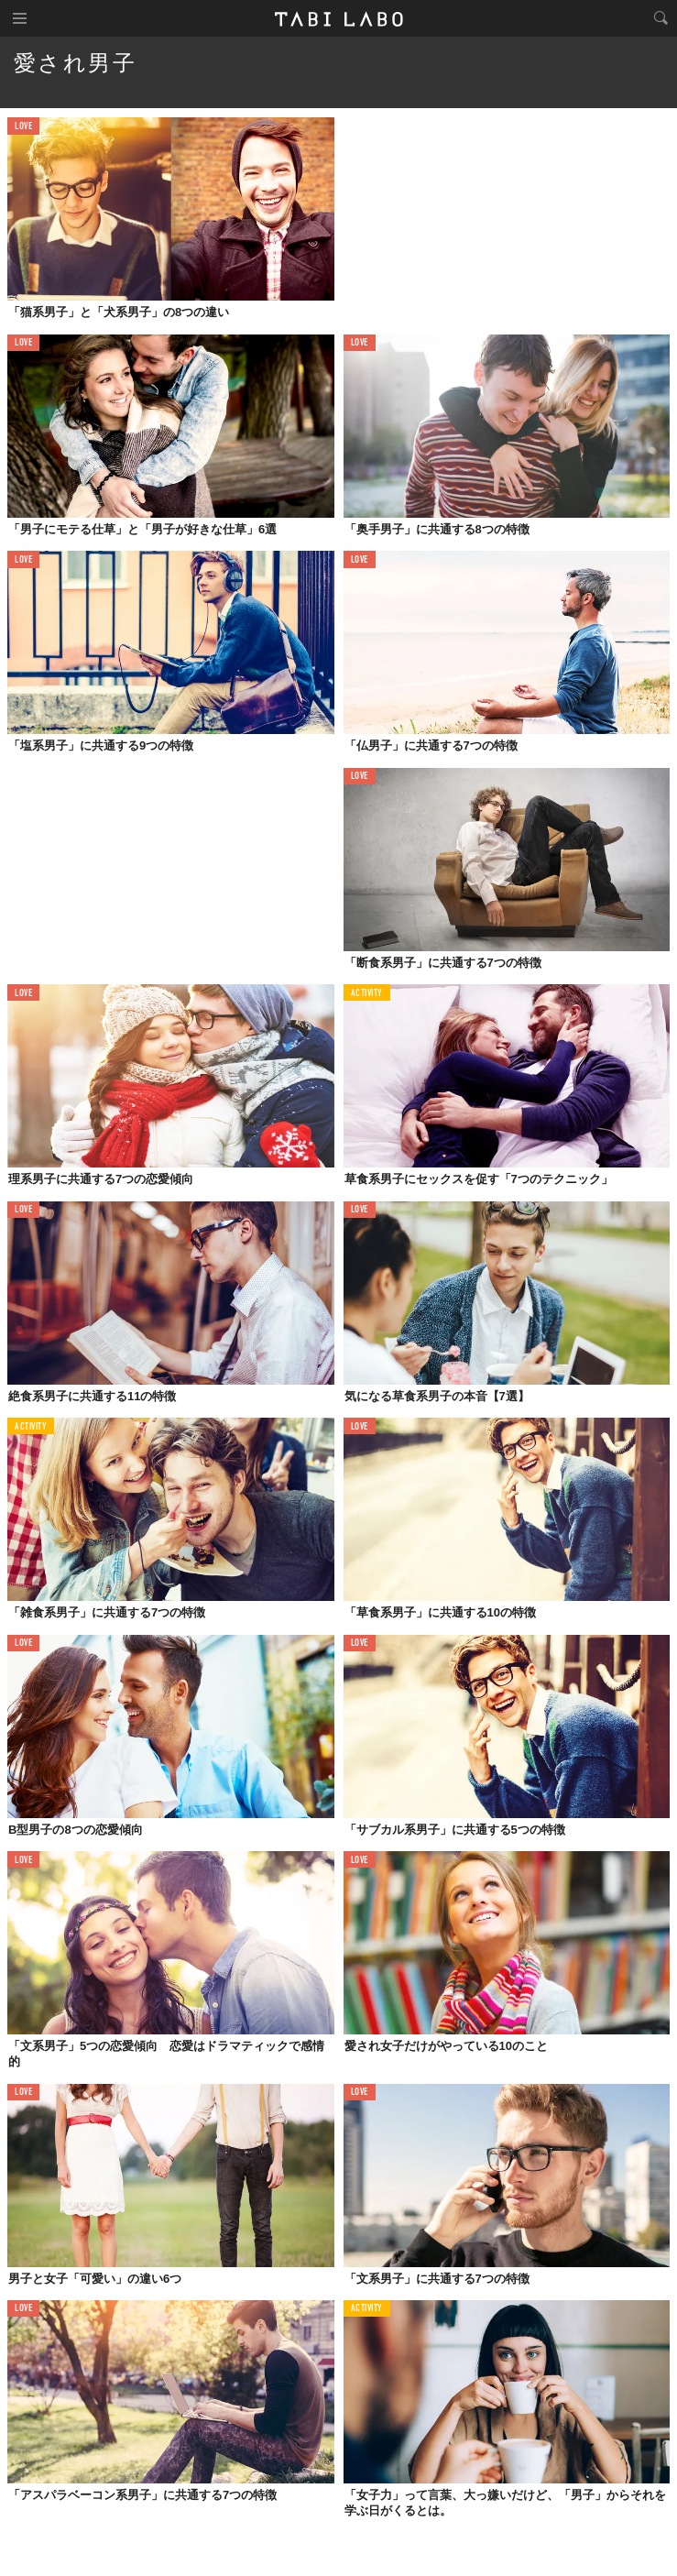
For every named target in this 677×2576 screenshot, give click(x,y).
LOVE (23, 127)
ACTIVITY (367, 994)
